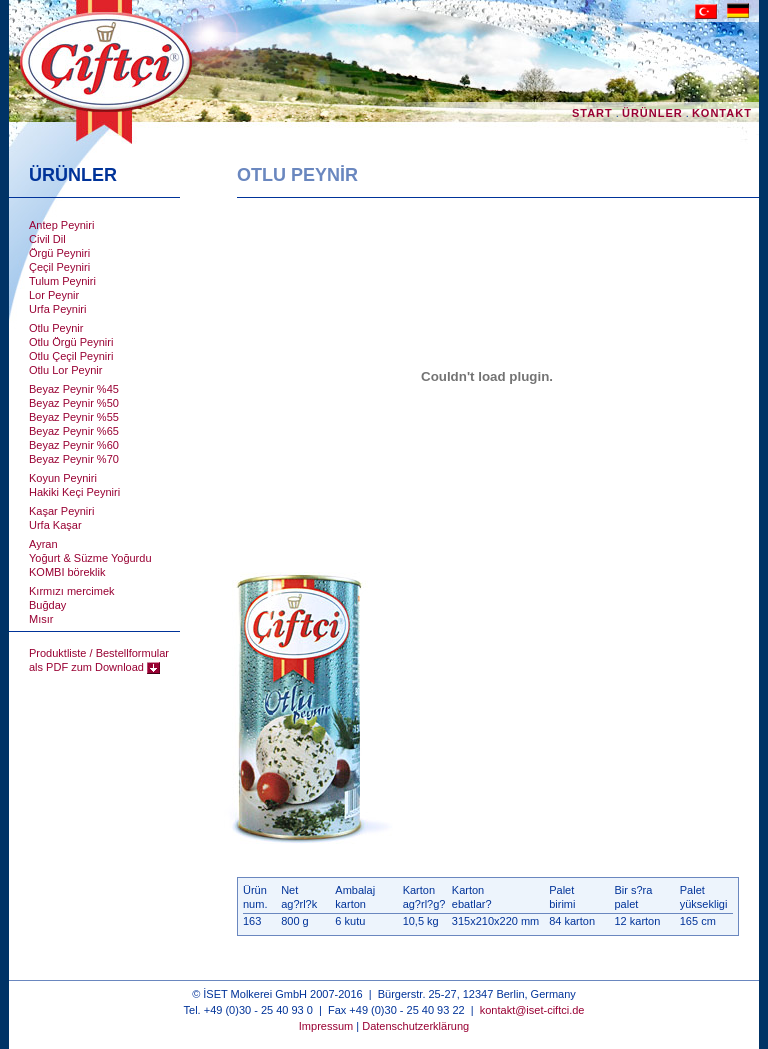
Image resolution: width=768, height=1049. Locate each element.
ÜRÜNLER (652, 113)
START (592, 113)
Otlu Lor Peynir (65, 370)
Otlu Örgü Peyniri (71, 342)
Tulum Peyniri (62, 281)
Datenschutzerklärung (415, 1026)
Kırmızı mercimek (72, 591)
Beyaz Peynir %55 (74, 417)
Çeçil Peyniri (59, 267)
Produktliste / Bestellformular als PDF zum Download (99, 660)
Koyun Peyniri (63, 478)
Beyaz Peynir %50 (74, 403)
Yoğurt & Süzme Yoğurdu (90, 558)
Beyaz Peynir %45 (74, 389)
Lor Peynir (54, 295)
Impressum (326, 1026)
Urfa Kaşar (55, 525)
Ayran (43, 544)
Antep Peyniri (61, 225)
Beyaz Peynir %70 (74, 459)
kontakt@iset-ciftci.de (532, 1010)
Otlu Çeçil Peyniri (71, 356)
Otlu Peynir (56, 328)
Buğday (47, 605)
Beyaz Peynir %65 (74, 431)
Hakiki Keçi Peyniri (74, 492)
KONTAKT (724, 113)
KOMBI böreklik (67, 572)
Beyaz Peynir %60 (74, 445)
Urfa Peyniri (57, 309)
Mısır (41, 619)
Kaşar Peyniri (61, 511)
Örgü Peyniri (59, 253)
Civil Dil (47, 239)
